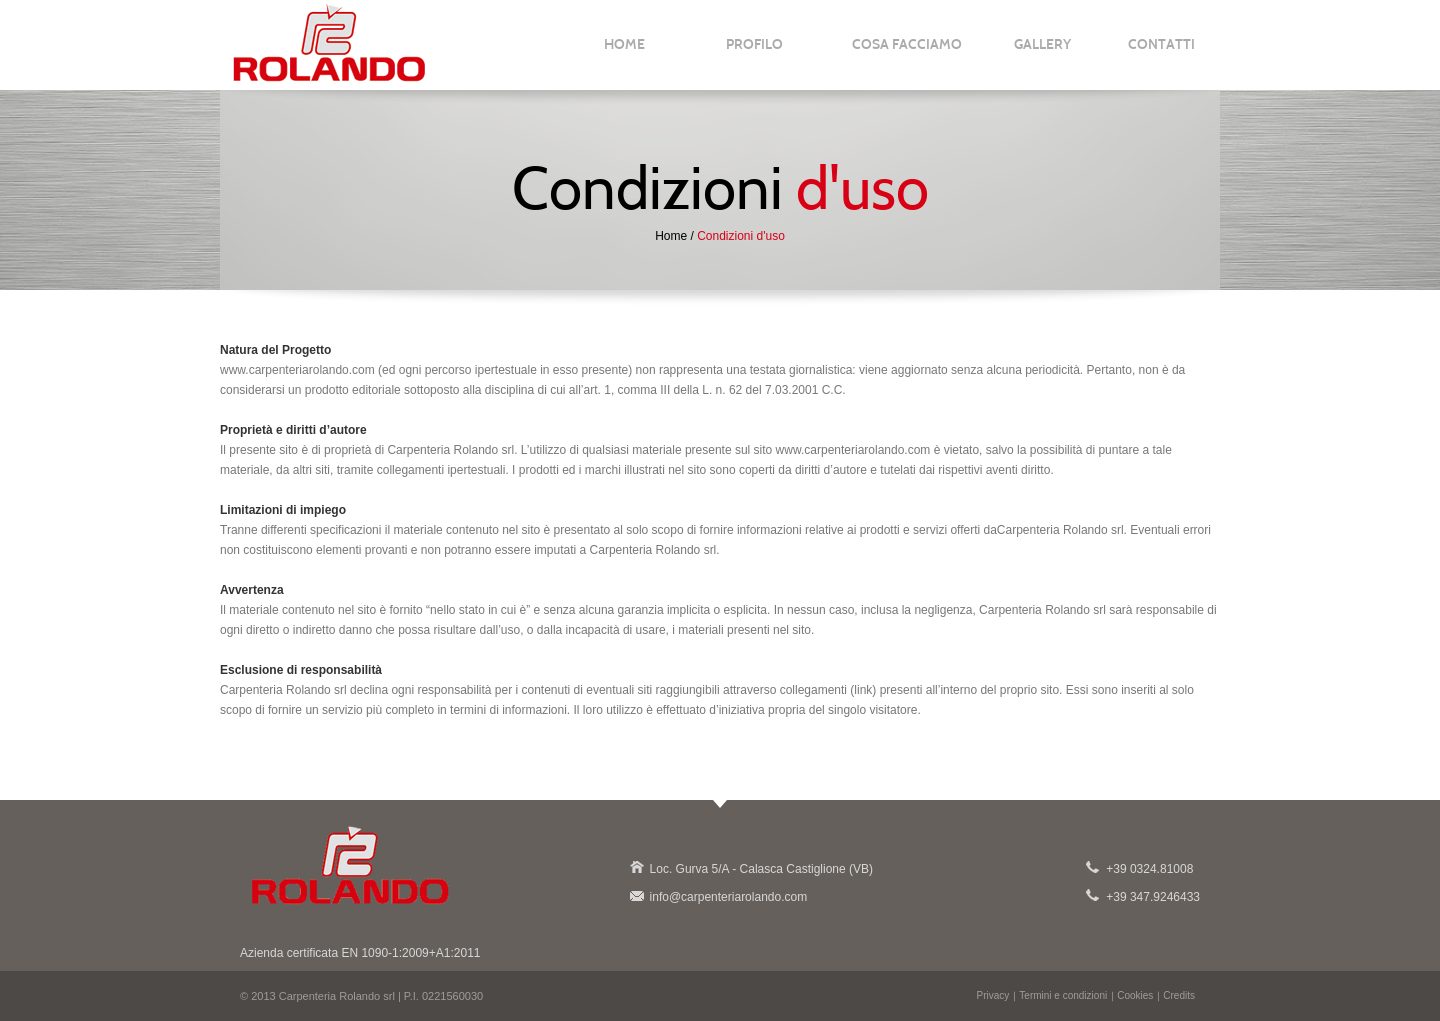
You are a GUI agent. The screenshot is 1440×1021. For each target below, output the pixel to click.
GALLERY (1042, 52)
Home (671, 236)
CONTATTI (1161, 52)
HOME (624, 52)
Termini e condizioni (1063, 995)
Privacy (993, 995)
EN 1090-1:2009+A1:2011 (410, 953)
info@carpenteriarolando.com (636, 895)
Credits (1179, 995)
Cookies (1135, 995)
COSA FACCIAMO (907, 52)
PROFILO (754, 52)
